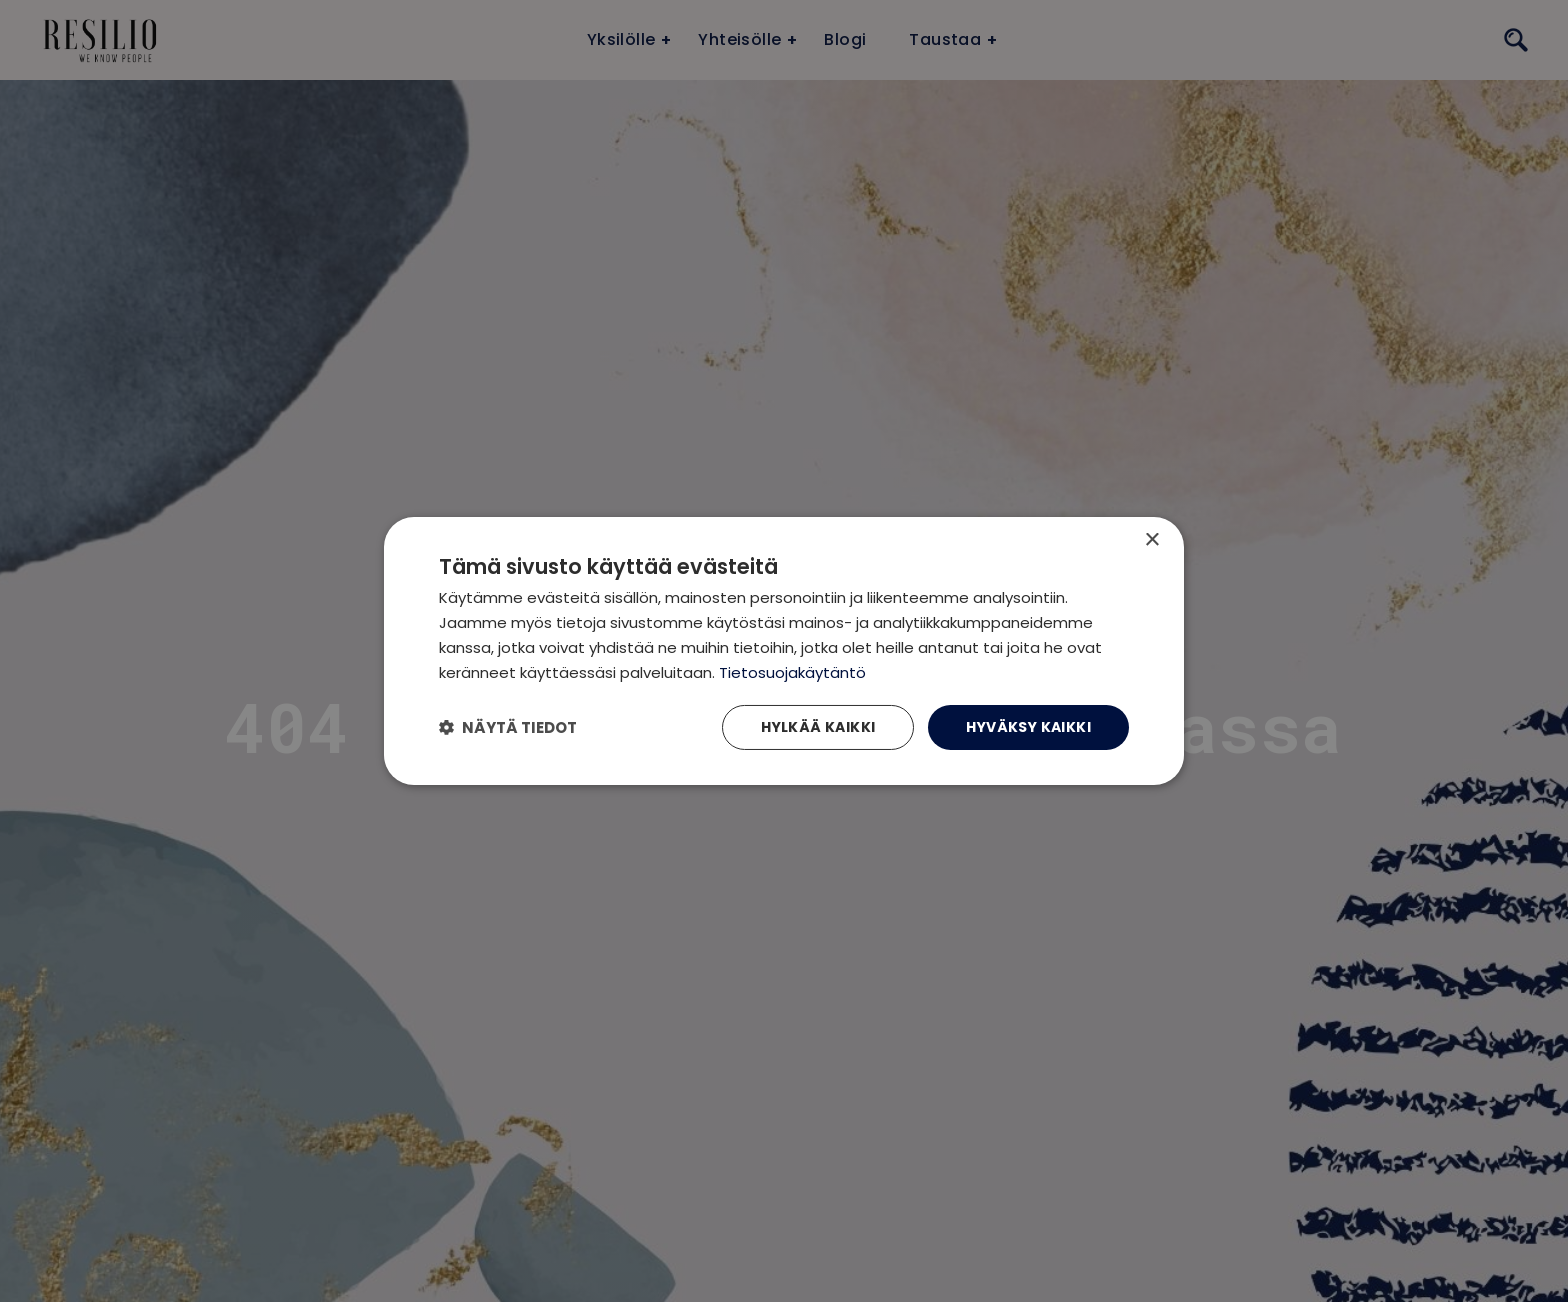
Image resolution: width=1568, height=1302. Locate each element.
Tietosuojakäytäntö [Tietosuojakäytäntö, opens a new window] (792, 672)
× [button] (1151, 540)
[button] (508, 727)
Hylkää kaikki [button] (818, 727)
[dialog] (784, 651)
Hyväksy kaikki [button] (1028, 727)
